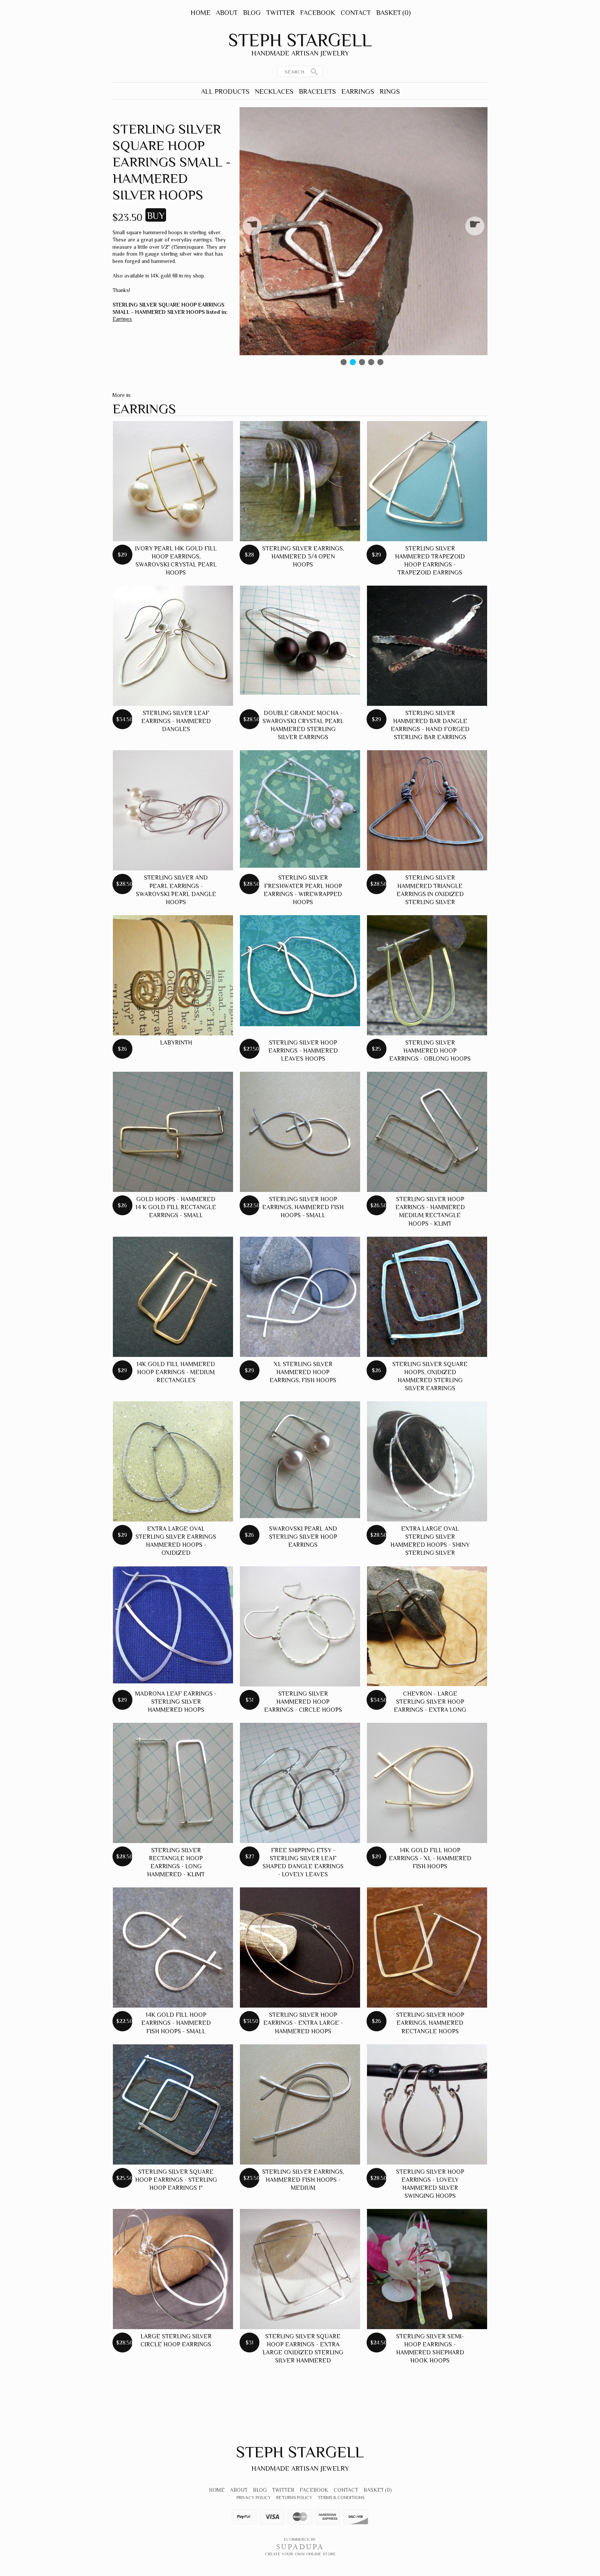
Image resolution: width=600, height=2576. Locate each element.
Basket (393, 12)
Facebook (317, 12)
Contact (356, 12)
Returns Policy (294, 2497)
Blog (252, 12)
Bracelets (317, 91)
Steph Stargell (300, 40)
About (227, 12)
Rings (390, 91)
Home (200, 12)
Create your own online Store (300, 2554)
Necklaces (274, 91)
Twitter (280, 12)
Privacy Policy (253, 2497)
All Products (225, 91)
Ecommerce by (300, 2539)
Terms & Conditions (341, 2497)
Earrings (357, 91)
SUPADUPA (300, 2547)
